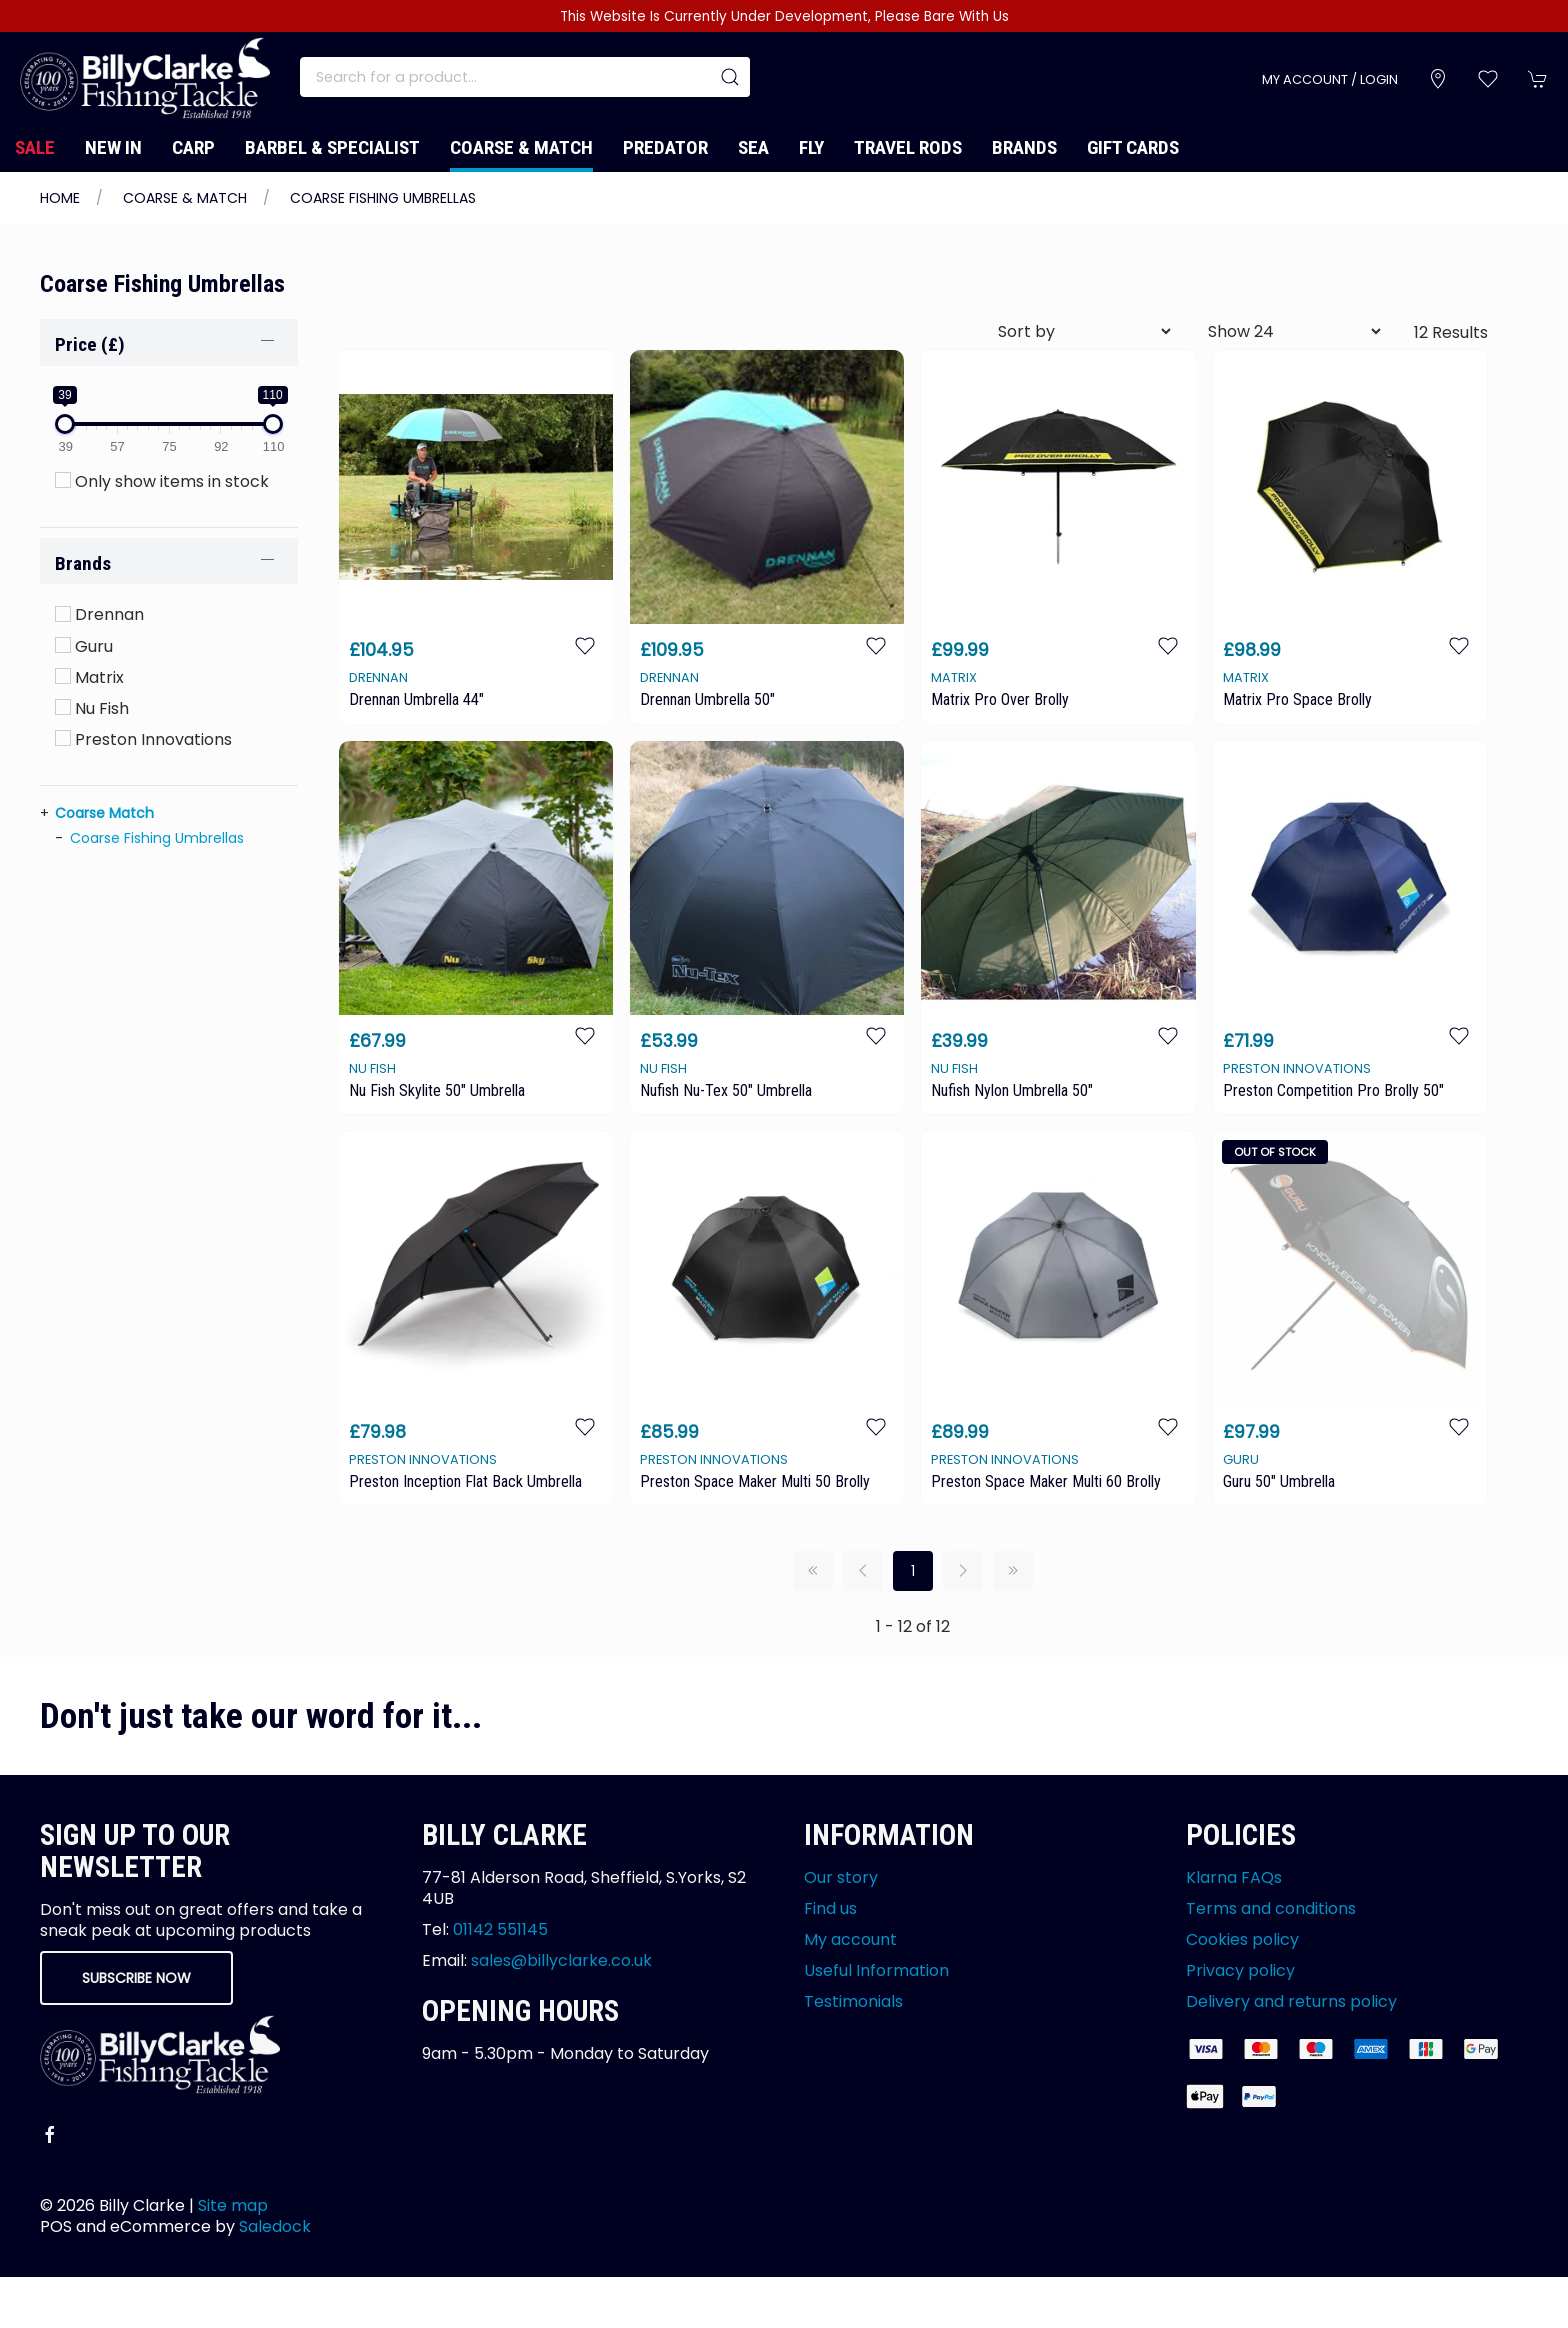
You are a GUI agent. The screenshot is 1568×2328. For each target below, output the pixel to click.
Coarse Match (104, 813)
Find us (830, 1908)
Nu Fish (92, 708)
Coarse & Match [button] (521, 147)
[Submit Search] (730, 77)
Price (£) (90, 344)
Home (60, 198)
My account (850, 1939)
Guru (84, 646)
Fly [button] (811, 147)
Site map (233, 2205)
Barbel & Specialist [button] (332, 147)
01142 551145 (500, 1929)
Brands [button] (83, 563)
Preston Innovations (143, 739)
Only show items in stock (162, 481)
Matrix (89, 677)
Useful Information (876, 1970)
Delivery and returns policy (1291, 2001)
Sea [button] (753, 147)
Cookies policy (1242, 1939)
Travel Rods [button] (908, 147)
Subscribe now (136, 1978)
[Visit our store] (1438, 79)
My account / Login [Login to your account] (1330, 79)
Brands (1024, 147)
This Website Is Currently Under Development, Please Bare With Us (784, 16)
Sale (35, 147)
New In (113, 147)
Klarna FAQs (1234, 1877)
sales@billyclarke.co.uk (561, 1960)
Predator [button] (665, 147)
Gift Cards (1133, 147)
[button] (1488, 79)
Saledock (275, 2226)
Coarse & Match (185, 198)
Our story (841, 1877)
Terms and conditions (1271, 1908)
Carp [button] (193, 147)
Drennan (99, 614)
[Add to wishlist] (585, 644)
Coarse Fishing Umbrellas (383, 198)
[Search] (525, 77)
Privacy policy (1240, 1970)
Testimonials (853, 2001)
